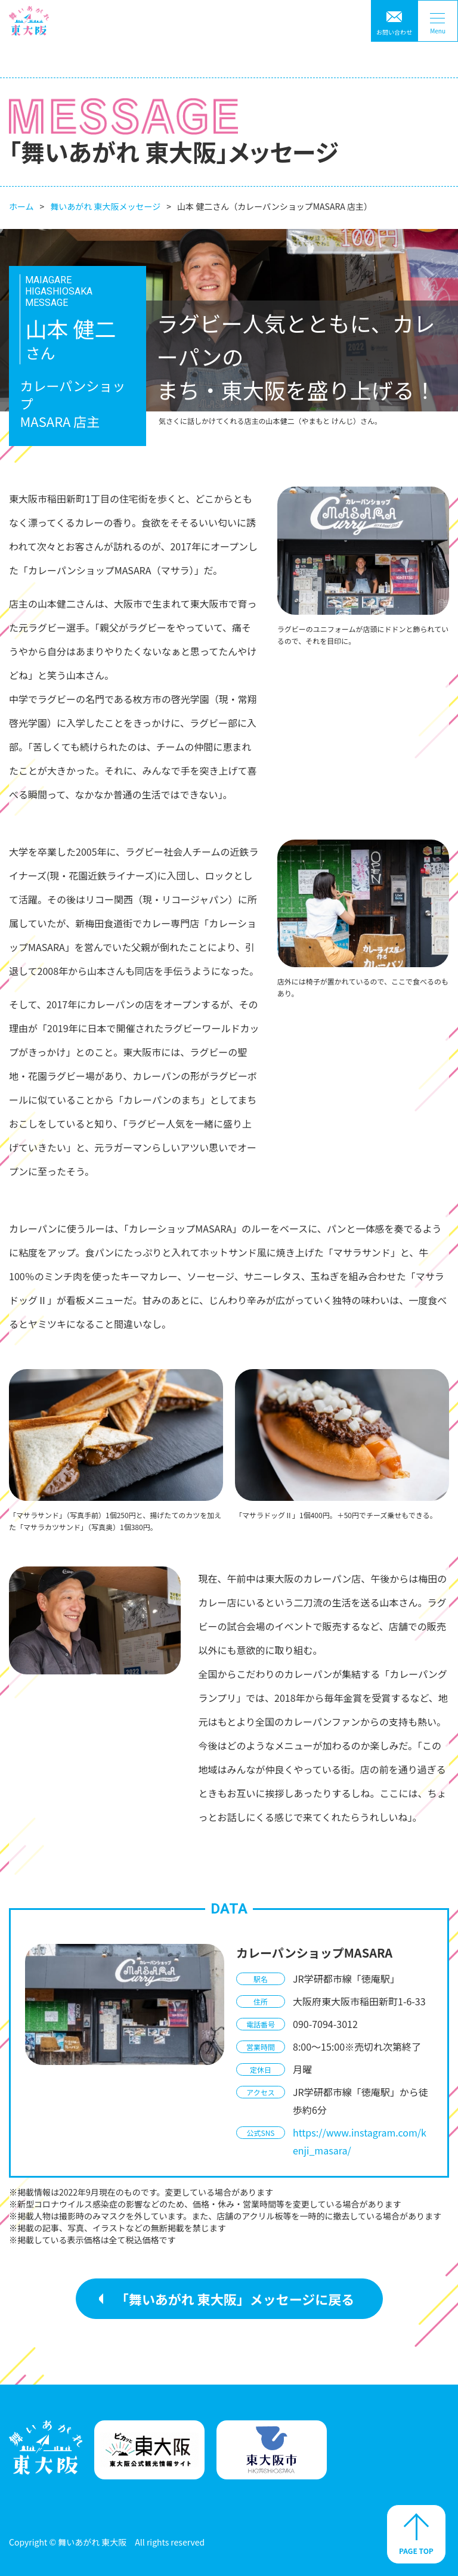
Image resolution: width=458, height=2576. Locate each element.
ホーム (21, 206)
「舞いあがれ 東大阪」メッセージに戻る (235, 2298)
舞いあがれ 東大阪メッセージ (105, 206)
